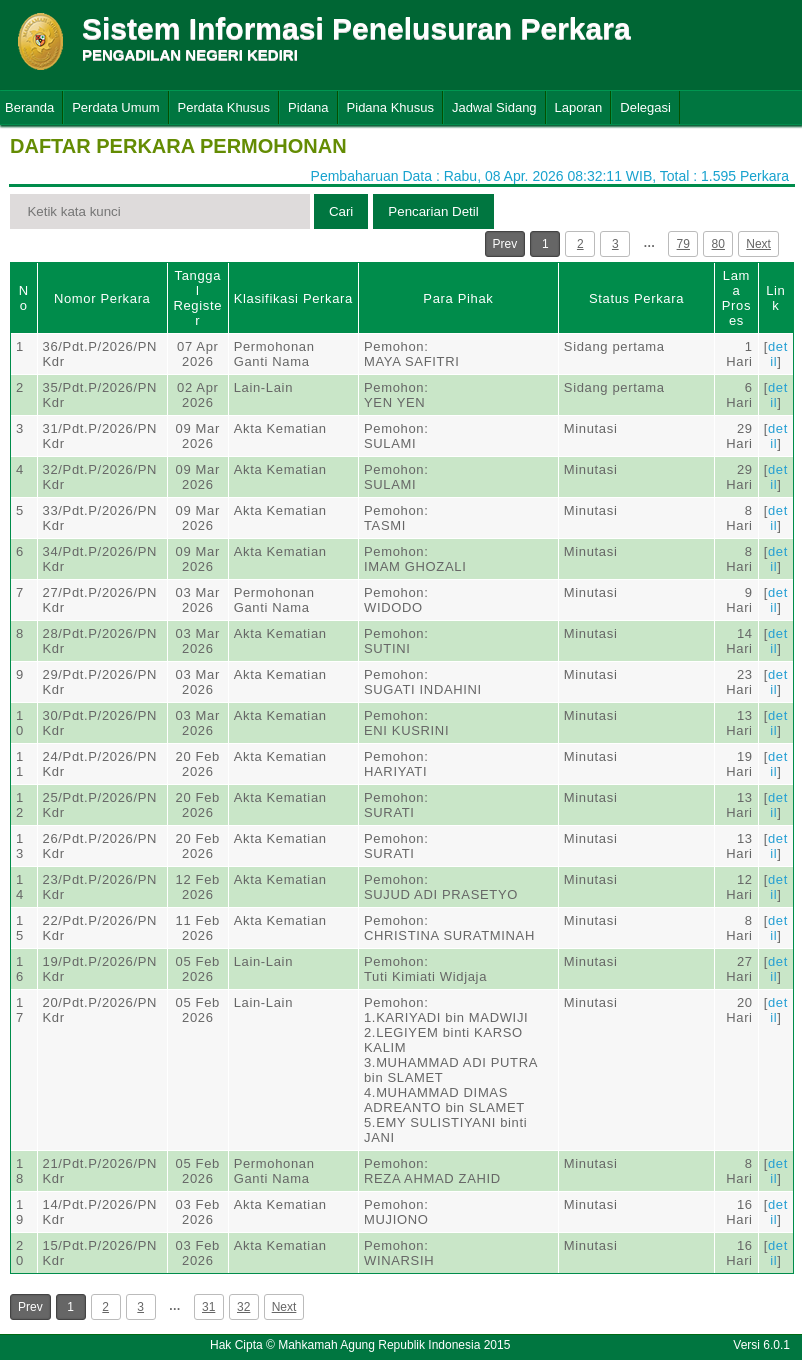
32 (243, 1307)
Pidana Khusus (390, 107)
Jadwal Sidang (494, 107)
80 (718, 244)
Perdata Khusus (224, 107)
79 (683, 244)
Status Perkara (636, 298)
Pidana (308, 107)
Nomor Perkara (102, 298)
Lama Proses (736, 298)
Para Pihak (458, 298)
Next (758, 244)
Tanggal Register (197, 298)
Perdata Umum (115, 107)
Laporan (579, 107)
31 (208, 1307)
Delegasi (645, 107)
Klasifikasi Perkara (293, 298)
